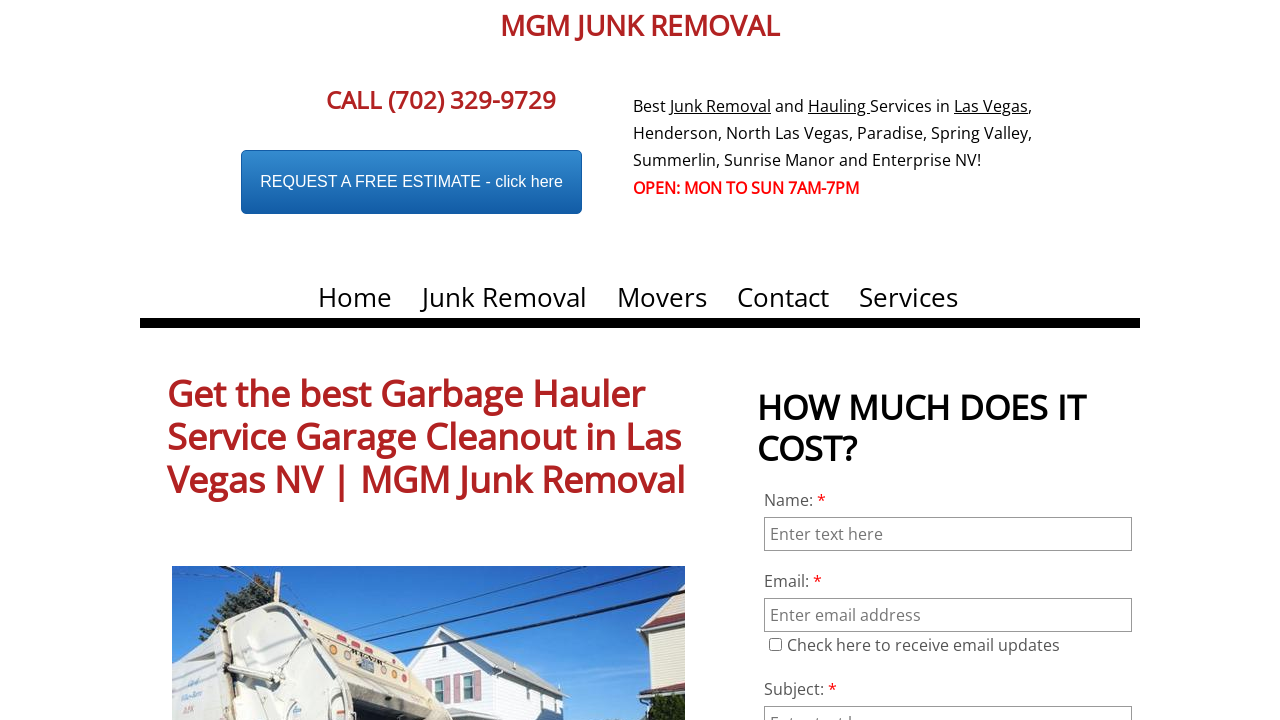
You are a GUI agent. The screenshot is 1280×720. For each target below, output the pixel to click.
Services (908, 297)
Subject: (800, 689)
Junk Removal (504, 297)
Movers (662, 297)
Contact (783, 297)
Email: (793, 581)
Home (355, 297)
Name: (795, 500)
